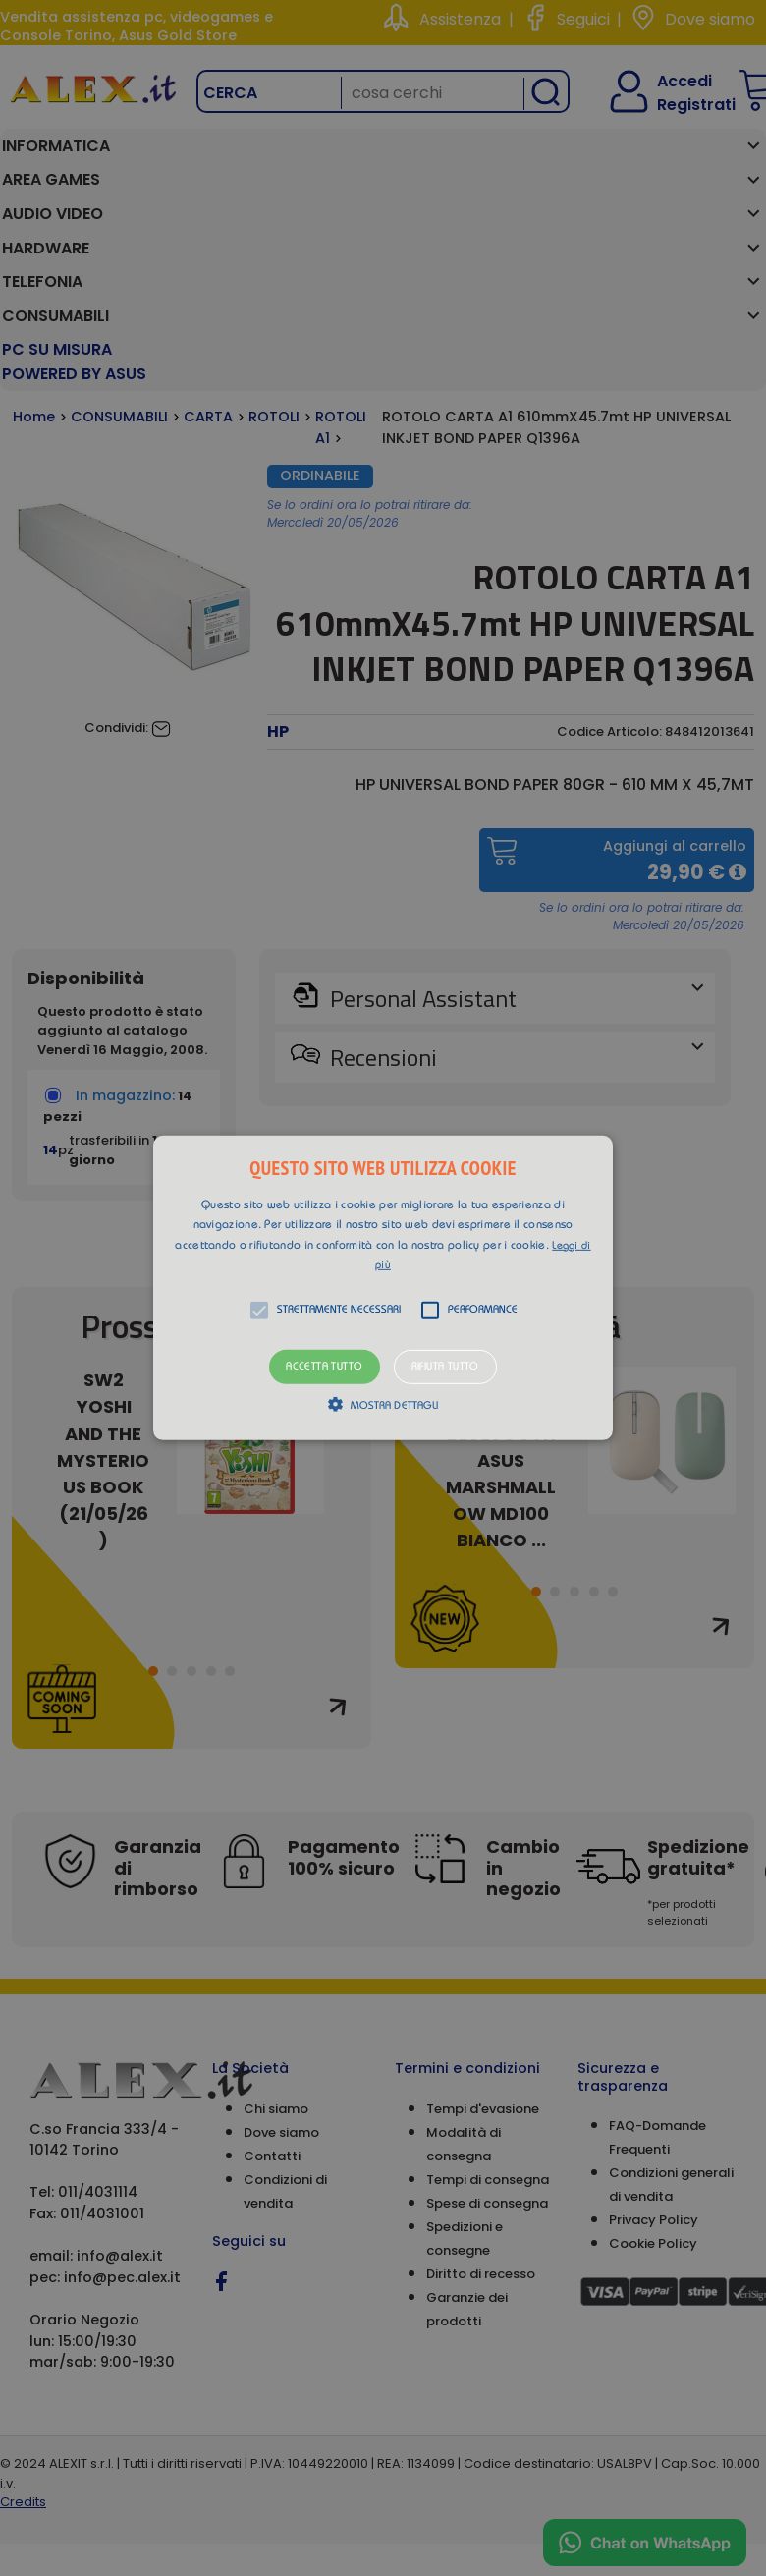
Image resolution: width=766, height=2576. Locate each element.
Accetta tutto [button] (324, 1367)
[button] (383, 1288)
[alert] (383, 1288)
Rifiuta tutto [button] (445, 1367)
